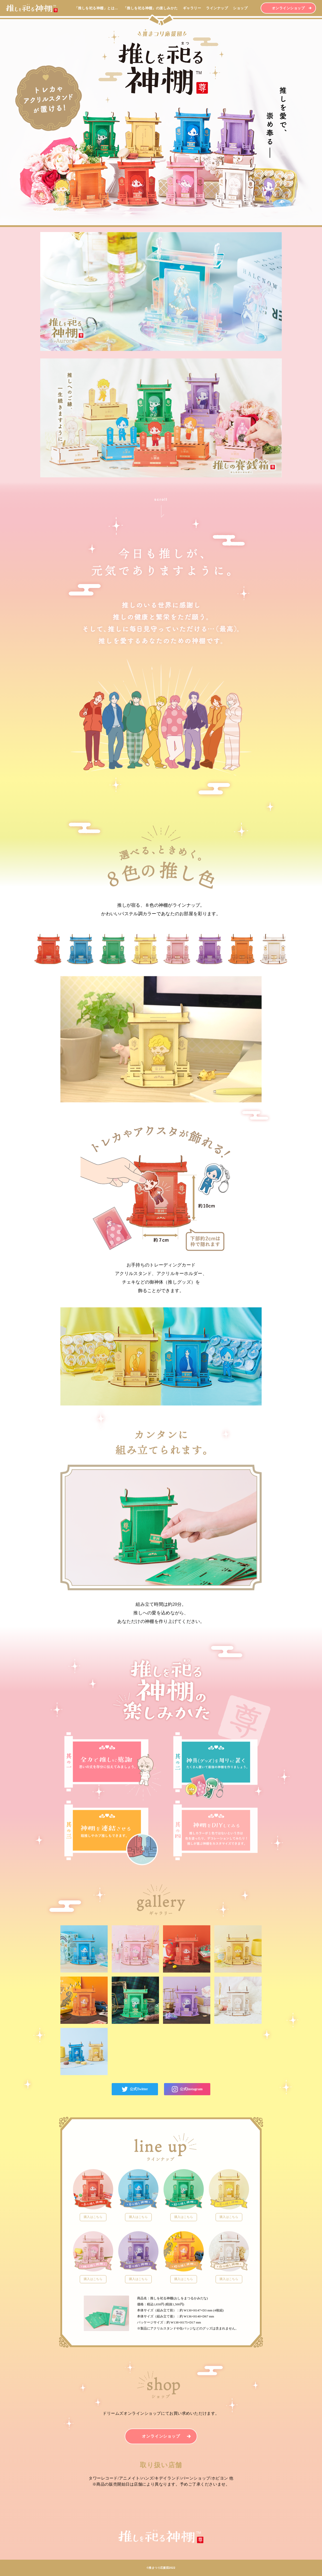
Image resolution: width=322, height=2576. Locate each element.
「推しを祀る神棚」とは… (96, 8)
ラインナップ (217, 8)
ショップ (240, 8)
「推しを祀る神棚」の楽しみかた (150, 8)
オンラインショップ (291, 8)
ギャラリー (192, 8)
